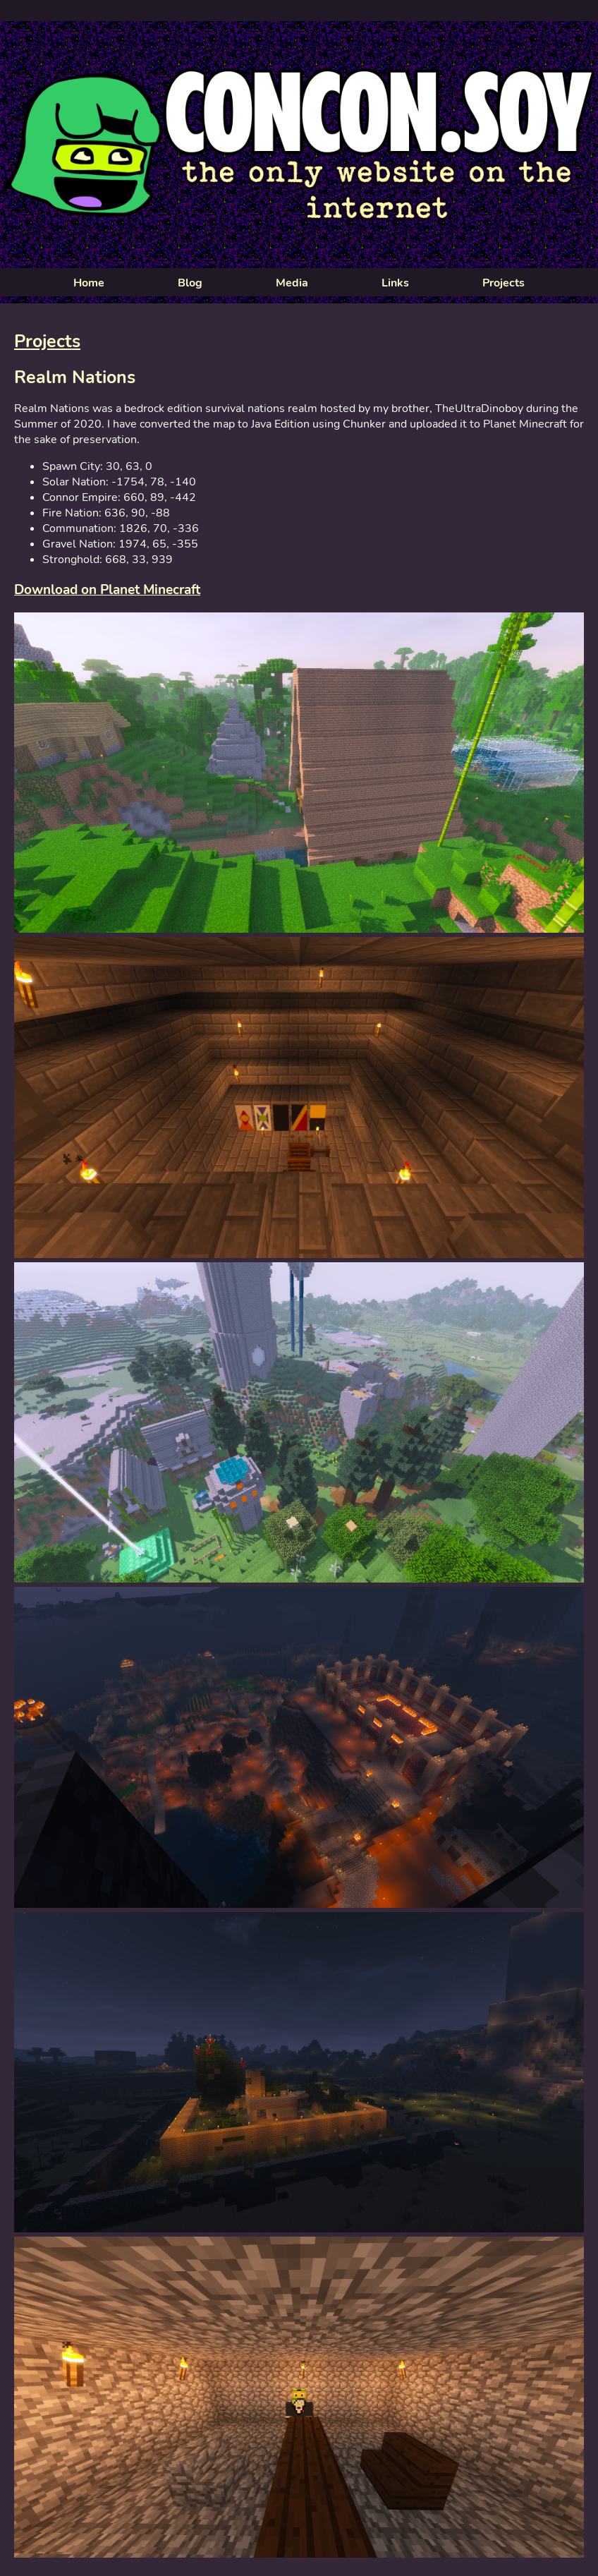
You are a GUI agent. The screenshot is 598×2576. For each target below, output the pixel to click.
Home (88, 283)
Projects (503, 283)
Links (395, 283)
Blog (190, 283)
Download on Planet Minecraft (107, 590)
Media (292, 283)
